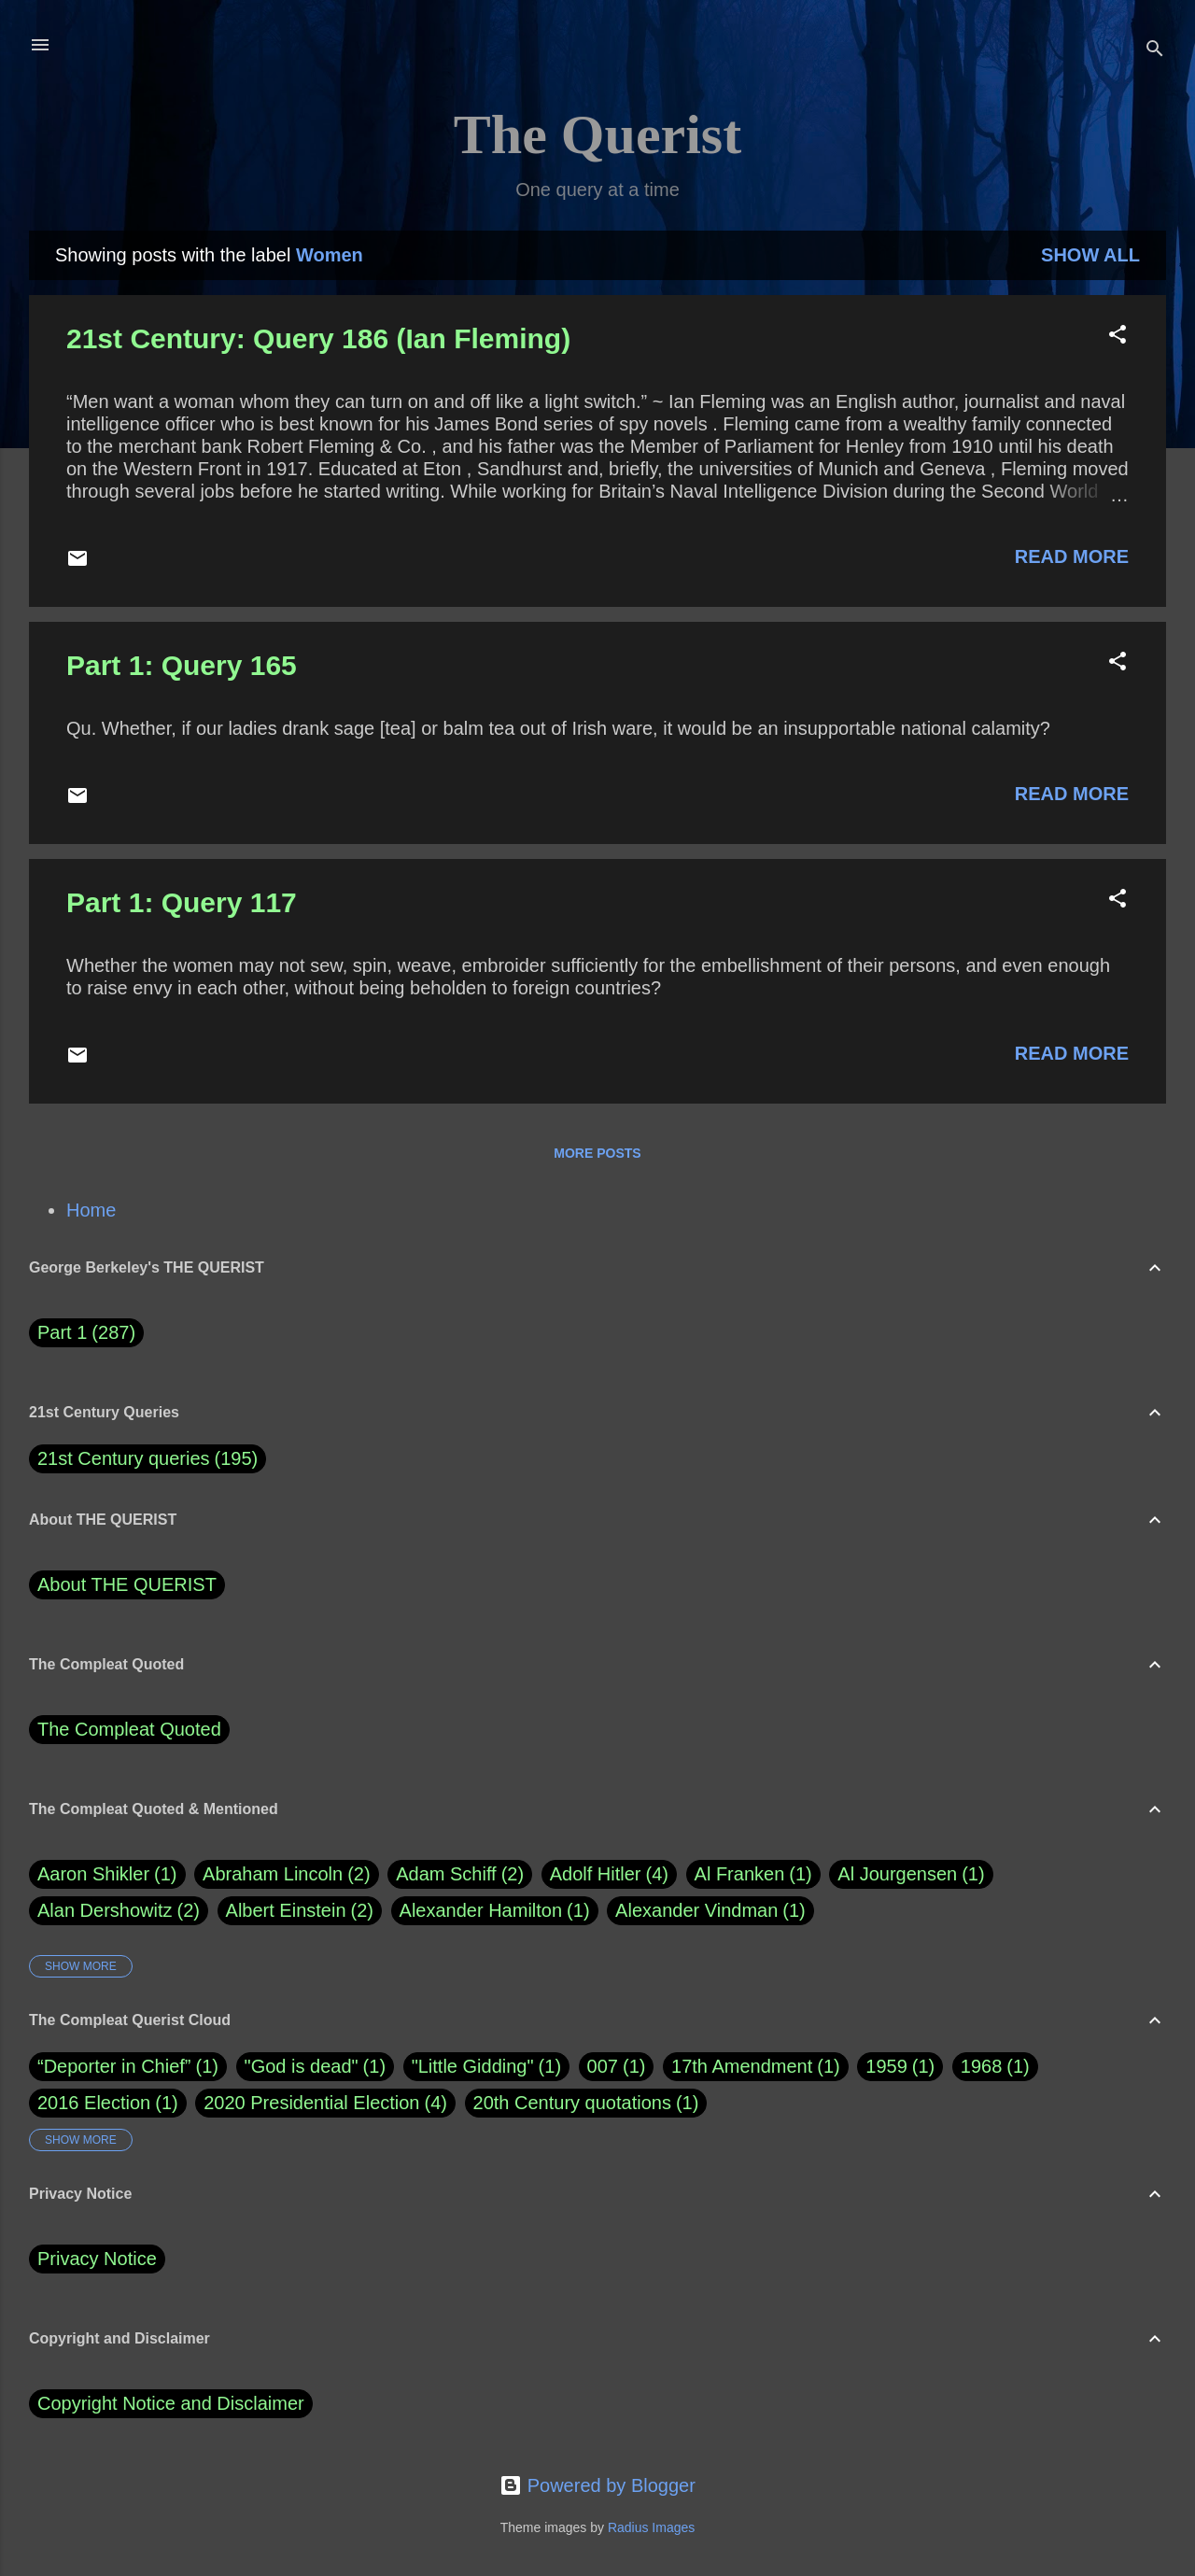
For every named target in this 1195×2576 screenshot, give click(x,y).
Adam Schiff (460, 1874)
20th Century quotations (572, 2102)
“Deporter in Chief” (114, 2066)
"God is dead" (301, 2066)
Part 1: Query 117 (181, 902)
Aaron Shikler (107, 1874)
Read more (1072, 556)
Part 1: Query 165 (181, 665)
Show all (1090, 255)
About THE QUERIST (127, 1584)
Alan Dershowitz (118, 1910)
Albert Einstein (299, 1910)
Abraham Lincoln (287, 1874)
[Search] (1155, 50)
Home (91, 1210)
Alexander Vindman (710, 1910)
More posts (597, 1153)
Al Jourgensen (910, 1874)
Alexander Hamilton (495, 1910)
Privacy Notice (97, 2258)
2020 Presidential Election (311, 2102)
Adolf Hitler (609, 1874)
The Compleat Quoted (129, 1729)
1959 (886, 2066)
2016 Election (93, 2102)
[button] (1117, 336)
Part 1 (86, 1333)
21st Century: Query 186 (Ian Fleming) (318, 338)
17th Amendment (741, 2066)
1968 (982, 2066)
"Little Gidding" (473, 2066)
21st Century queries (123, 1458)
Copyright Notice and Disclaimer (170, 2403)
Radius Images (651, 2527)
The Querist (597, 134)
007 (602, 2066)
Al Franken (753, 1874)
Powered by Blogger (597, 2485)
